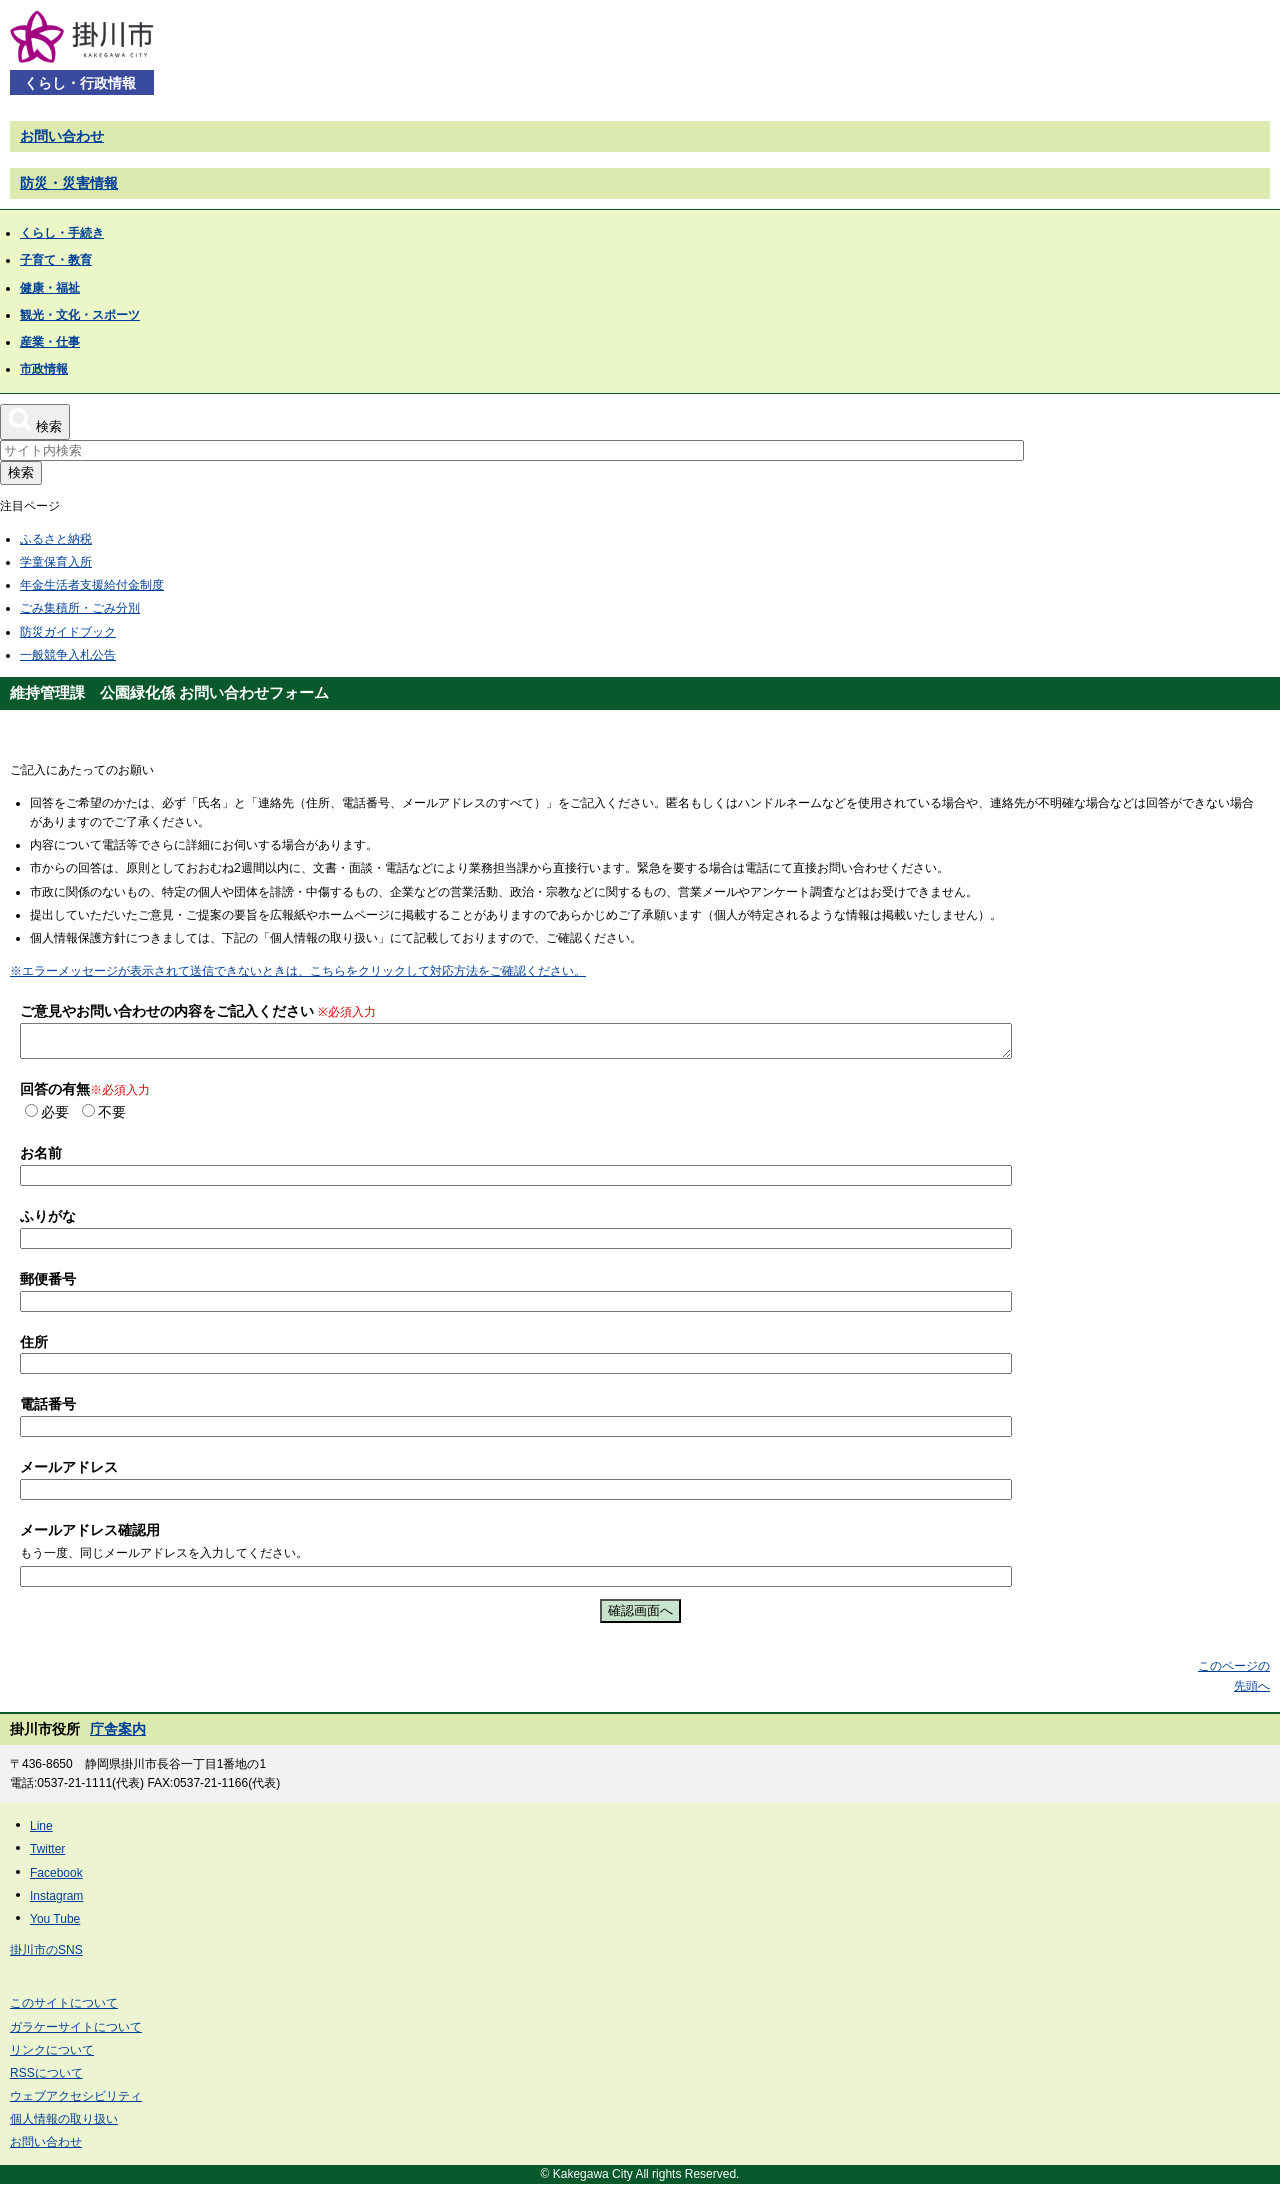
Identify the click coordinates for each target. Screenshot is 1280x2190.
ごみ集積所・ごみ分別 (80, 608)
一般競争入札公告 (68, 655)
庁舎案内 (118, 1735)
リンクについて (52, 2056)
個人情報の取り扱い (64, 2125)
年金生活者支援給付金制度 (92, 585)
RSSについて (46, 2079)
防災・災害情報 (69, 183)
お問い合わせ (62, 136)
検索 (21, 472)
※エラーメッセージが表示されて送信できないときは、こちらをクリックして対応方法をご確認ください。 (298, 971)
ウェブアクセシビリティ (76, 2102)
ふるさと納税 (56, 539)
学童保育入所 (56, 562)
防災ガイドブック (68, 632)
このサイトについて (64, 2009)
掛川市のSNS (46, 1956)
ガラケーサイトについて (76, 2033)
